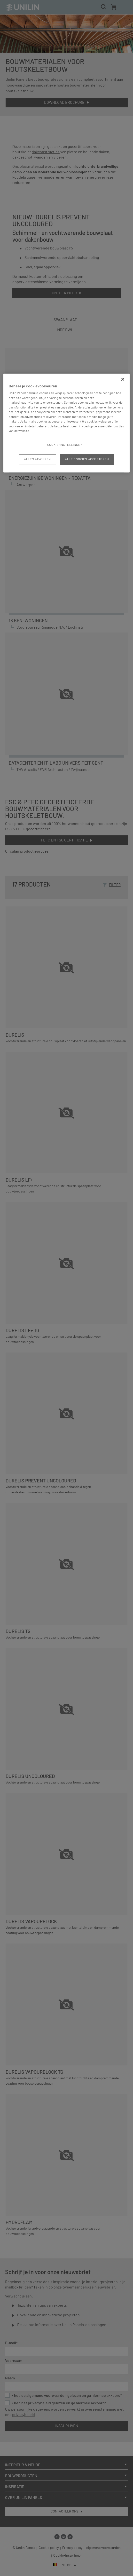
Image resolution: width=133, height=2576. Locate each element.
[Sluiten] (122, 379)
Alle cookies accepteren (87, 459)
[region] (66, 423)
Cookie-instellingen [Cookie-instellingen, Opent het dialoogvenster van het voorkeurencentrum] (65, 445)
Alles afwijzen (37, 459)
